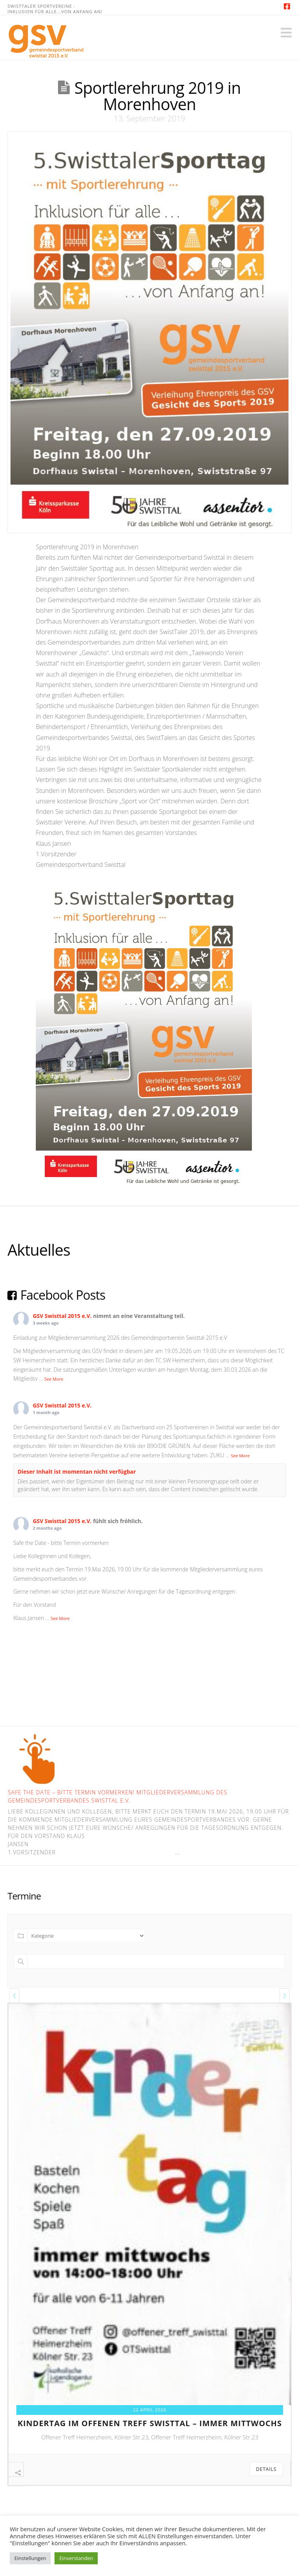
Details (266, 2469)
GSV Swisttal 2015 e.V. (62, 1316)
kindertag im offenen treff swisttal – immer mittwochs (150, 2423)
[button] (286, 32)
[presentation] (14, 1995)
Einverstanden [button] (76, 2558)
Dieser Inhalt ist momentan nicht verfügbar (77, 1471)
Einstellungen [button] (30, 2558)
